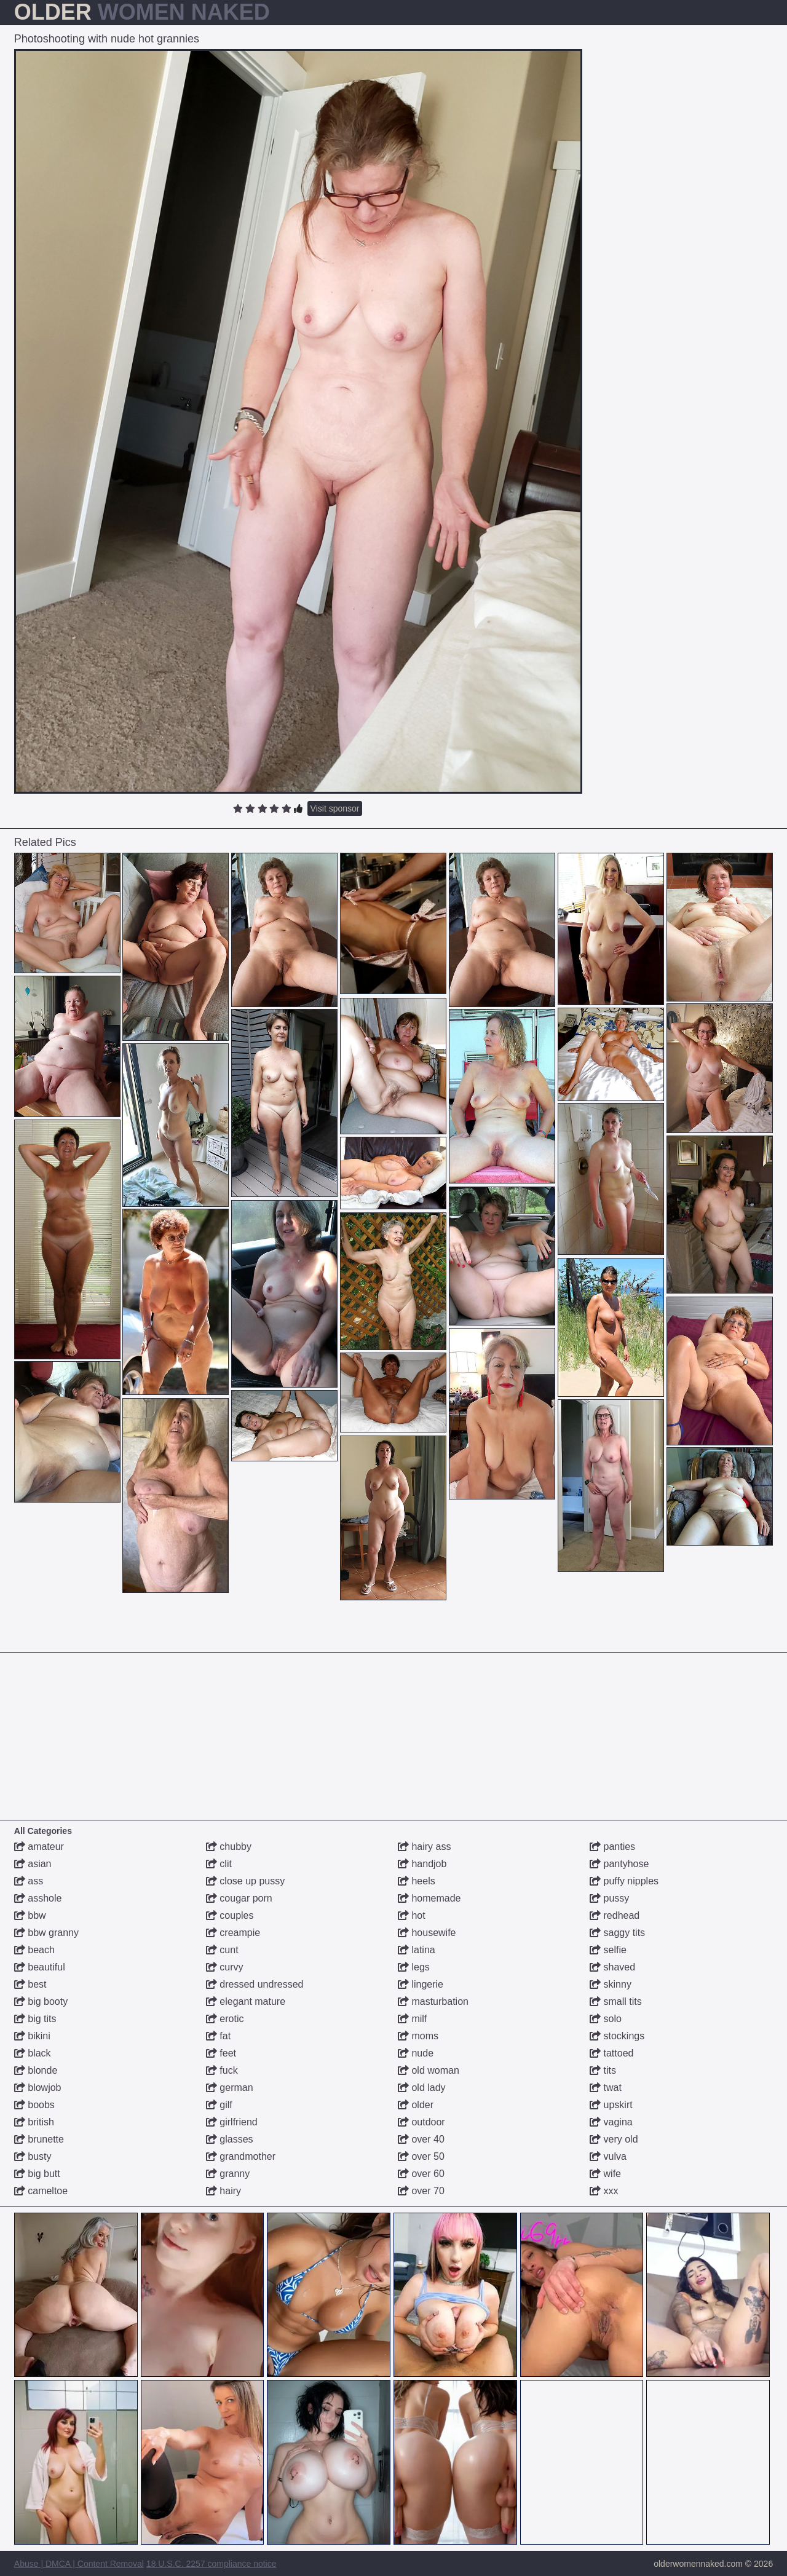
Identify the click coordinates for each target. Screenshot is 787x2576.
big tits (35, 2018)
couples (230, 1915)
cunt (222, 1950)
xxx (604, 2191)
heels (416, 1881)
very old (614, 2139)
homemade (429, 1898)
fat (218, 2036)
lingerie (420, 1984)
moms (418, 2036)
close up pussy (245, 1881)
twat (606, 2087)
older (415, 2105)
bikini (32, 2036)
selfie (608, 1950)
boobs (34, 2105)
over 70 (421, 2191)
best (30, 1984)
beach (34, 1950)
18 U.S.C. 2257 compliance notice (211, 2564)
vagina (611, 2122)
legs (414, 1967)
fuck (222, 2070)
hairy (223, 2191)
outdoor (421, 2122)
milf (412, 2018)
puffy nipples (624, 1881)
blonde (36, 2070)
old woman (428, 2070)
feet (221, 2053)
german (229, 2087)
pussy (609, 1898)
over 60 (421, 2173)
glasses (229, 2139)
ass (28, 1881)
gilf (219, 2105)
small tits (616, 2001)
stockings (617, 2036)
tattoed (611, 2053)
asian (33, 1864)
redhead (614, 1915)
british (34, 2122)
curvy (224, 1967)
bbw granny (46, 1932)
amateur (39, 1846)
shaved (612, 1967)
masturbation (433, 2001)
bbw (30, 1915)
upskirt (611, 2105)
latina (416, 1950)
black (32, 2053)
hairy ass (424, 1846)
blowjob (37, 2087)
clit (219, 1864)
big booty (41, 2001)
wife (605, 2173)
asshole (38, 1898)
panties (612, 1846)
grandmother (240, 2156)
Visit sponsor (335, 808)
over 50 (421, 2156)
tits (603, 2070)
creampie (233, 1932)
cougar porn (239, 1898)
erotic (225, 2018)
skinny (610, 1984)
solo (606, 2018)
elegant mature (245, 2001)
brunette (39, 2139)
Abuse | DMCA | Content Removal (79, 2564)
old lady (422, 2087)
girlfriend (232, 2122)
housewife (427, 1932)
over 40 (421, 2139)
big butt (37, 2173)
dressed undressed (255, 1984)
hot (411, 1915)
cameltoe (41, 2191)
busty (33, 2156)
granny (228, 2173)
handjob (422, 1864)
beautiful (39, 1967)
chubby (228, 1846)
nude (415, 2053)
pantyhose (619, 1864)
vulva (608, 2156)
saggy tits (617, 1932)
